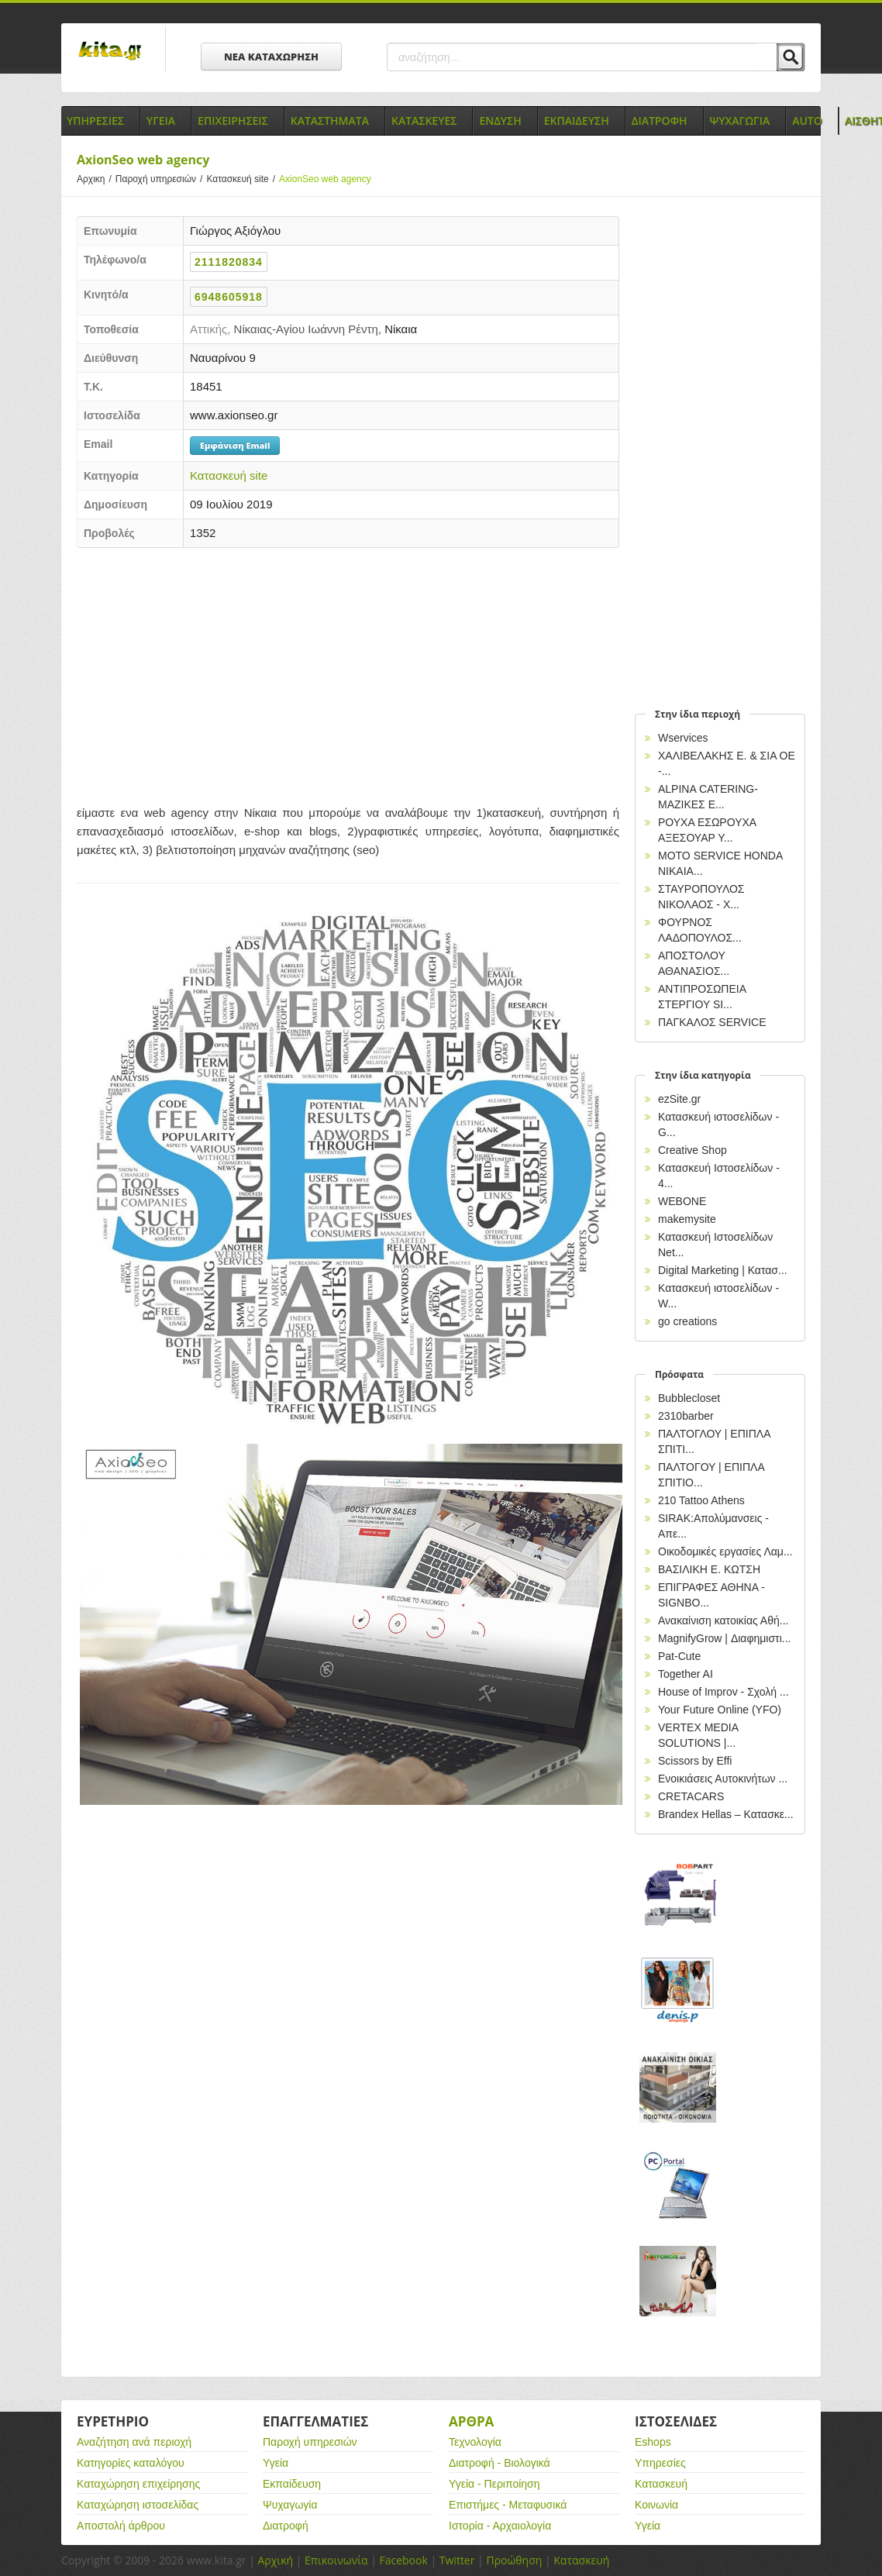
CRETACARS (691, 1796)
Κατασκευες (424, 120)
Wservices (683, 738)
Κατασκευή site (242, 179)
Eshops (653, 2442)
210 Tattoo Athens (701, 1500)
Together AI (685, 1674)
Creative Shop (692, 1150)
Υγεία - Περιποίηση (494, 2484)
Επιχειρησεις (233, 120)
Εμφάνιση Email (235, 445)
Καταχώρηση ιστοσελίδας (137, 2505)
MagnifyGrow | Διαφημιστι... (724, 1638)
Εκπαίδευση (292, 2484)
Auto (807, 120)
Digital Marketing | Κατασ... (722, 1270)
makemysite (687, 1219)
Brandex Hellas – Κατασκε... (726, 1814)
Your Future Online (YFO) (719, 1709)
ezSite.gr (679, 1099)
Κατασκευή (661, 2484)
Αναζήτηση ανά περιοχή (134, 2442)
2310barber (686, 1416)
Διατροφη (659, 120)
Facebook (403, 2560)
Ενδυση (500, 120)
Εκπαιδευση (576, 120)
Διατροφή (285, 2525)
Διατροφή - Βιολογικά (499, 2463)
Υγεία (275, 2463)
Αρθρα (471, 2421)
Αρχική (275, 2560)
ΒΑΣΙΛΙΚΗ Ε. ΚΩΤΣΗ (709, 1569)
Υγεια (160, 120)
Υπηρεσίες (660, 2463)
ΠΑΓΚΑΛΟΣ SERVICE (712, 1022)
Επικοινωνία (336, 2560)
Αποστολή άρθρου (121, 2525)
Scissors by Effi (695, 1761)
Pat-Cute (679, 1656)
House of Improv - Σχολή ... (723, 1692)
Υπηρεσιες (95, 120)
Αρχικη (96, 179)
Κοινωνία (656, 2505)
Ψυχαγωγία (290, 2505)
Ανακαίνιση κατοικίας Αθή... (723, 1620)
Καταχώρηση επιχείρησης (138, 2484)
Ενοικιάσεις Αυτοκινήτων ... (722, 1778)
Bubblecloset (689, 1398)
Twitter (457, 2560)
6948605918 (229, 297)
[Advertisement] (348, 671)
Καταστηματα (330, 120)
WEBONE (682, 1201)
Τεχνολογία (475, 2442)
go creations (687, 1321)
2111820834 (229, 262)
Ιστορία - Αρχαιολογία (500, 2525)
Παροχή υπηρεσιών (161, 179)
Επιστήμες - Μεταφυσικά (508, 2505)
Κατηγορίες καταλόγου (130, 2463)
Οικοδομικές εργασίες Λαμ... (725, 1551)
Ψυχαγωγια (740, 120)
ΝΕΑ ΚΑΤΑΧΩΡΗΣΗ (271, 57)
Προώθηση (514, 2560)
